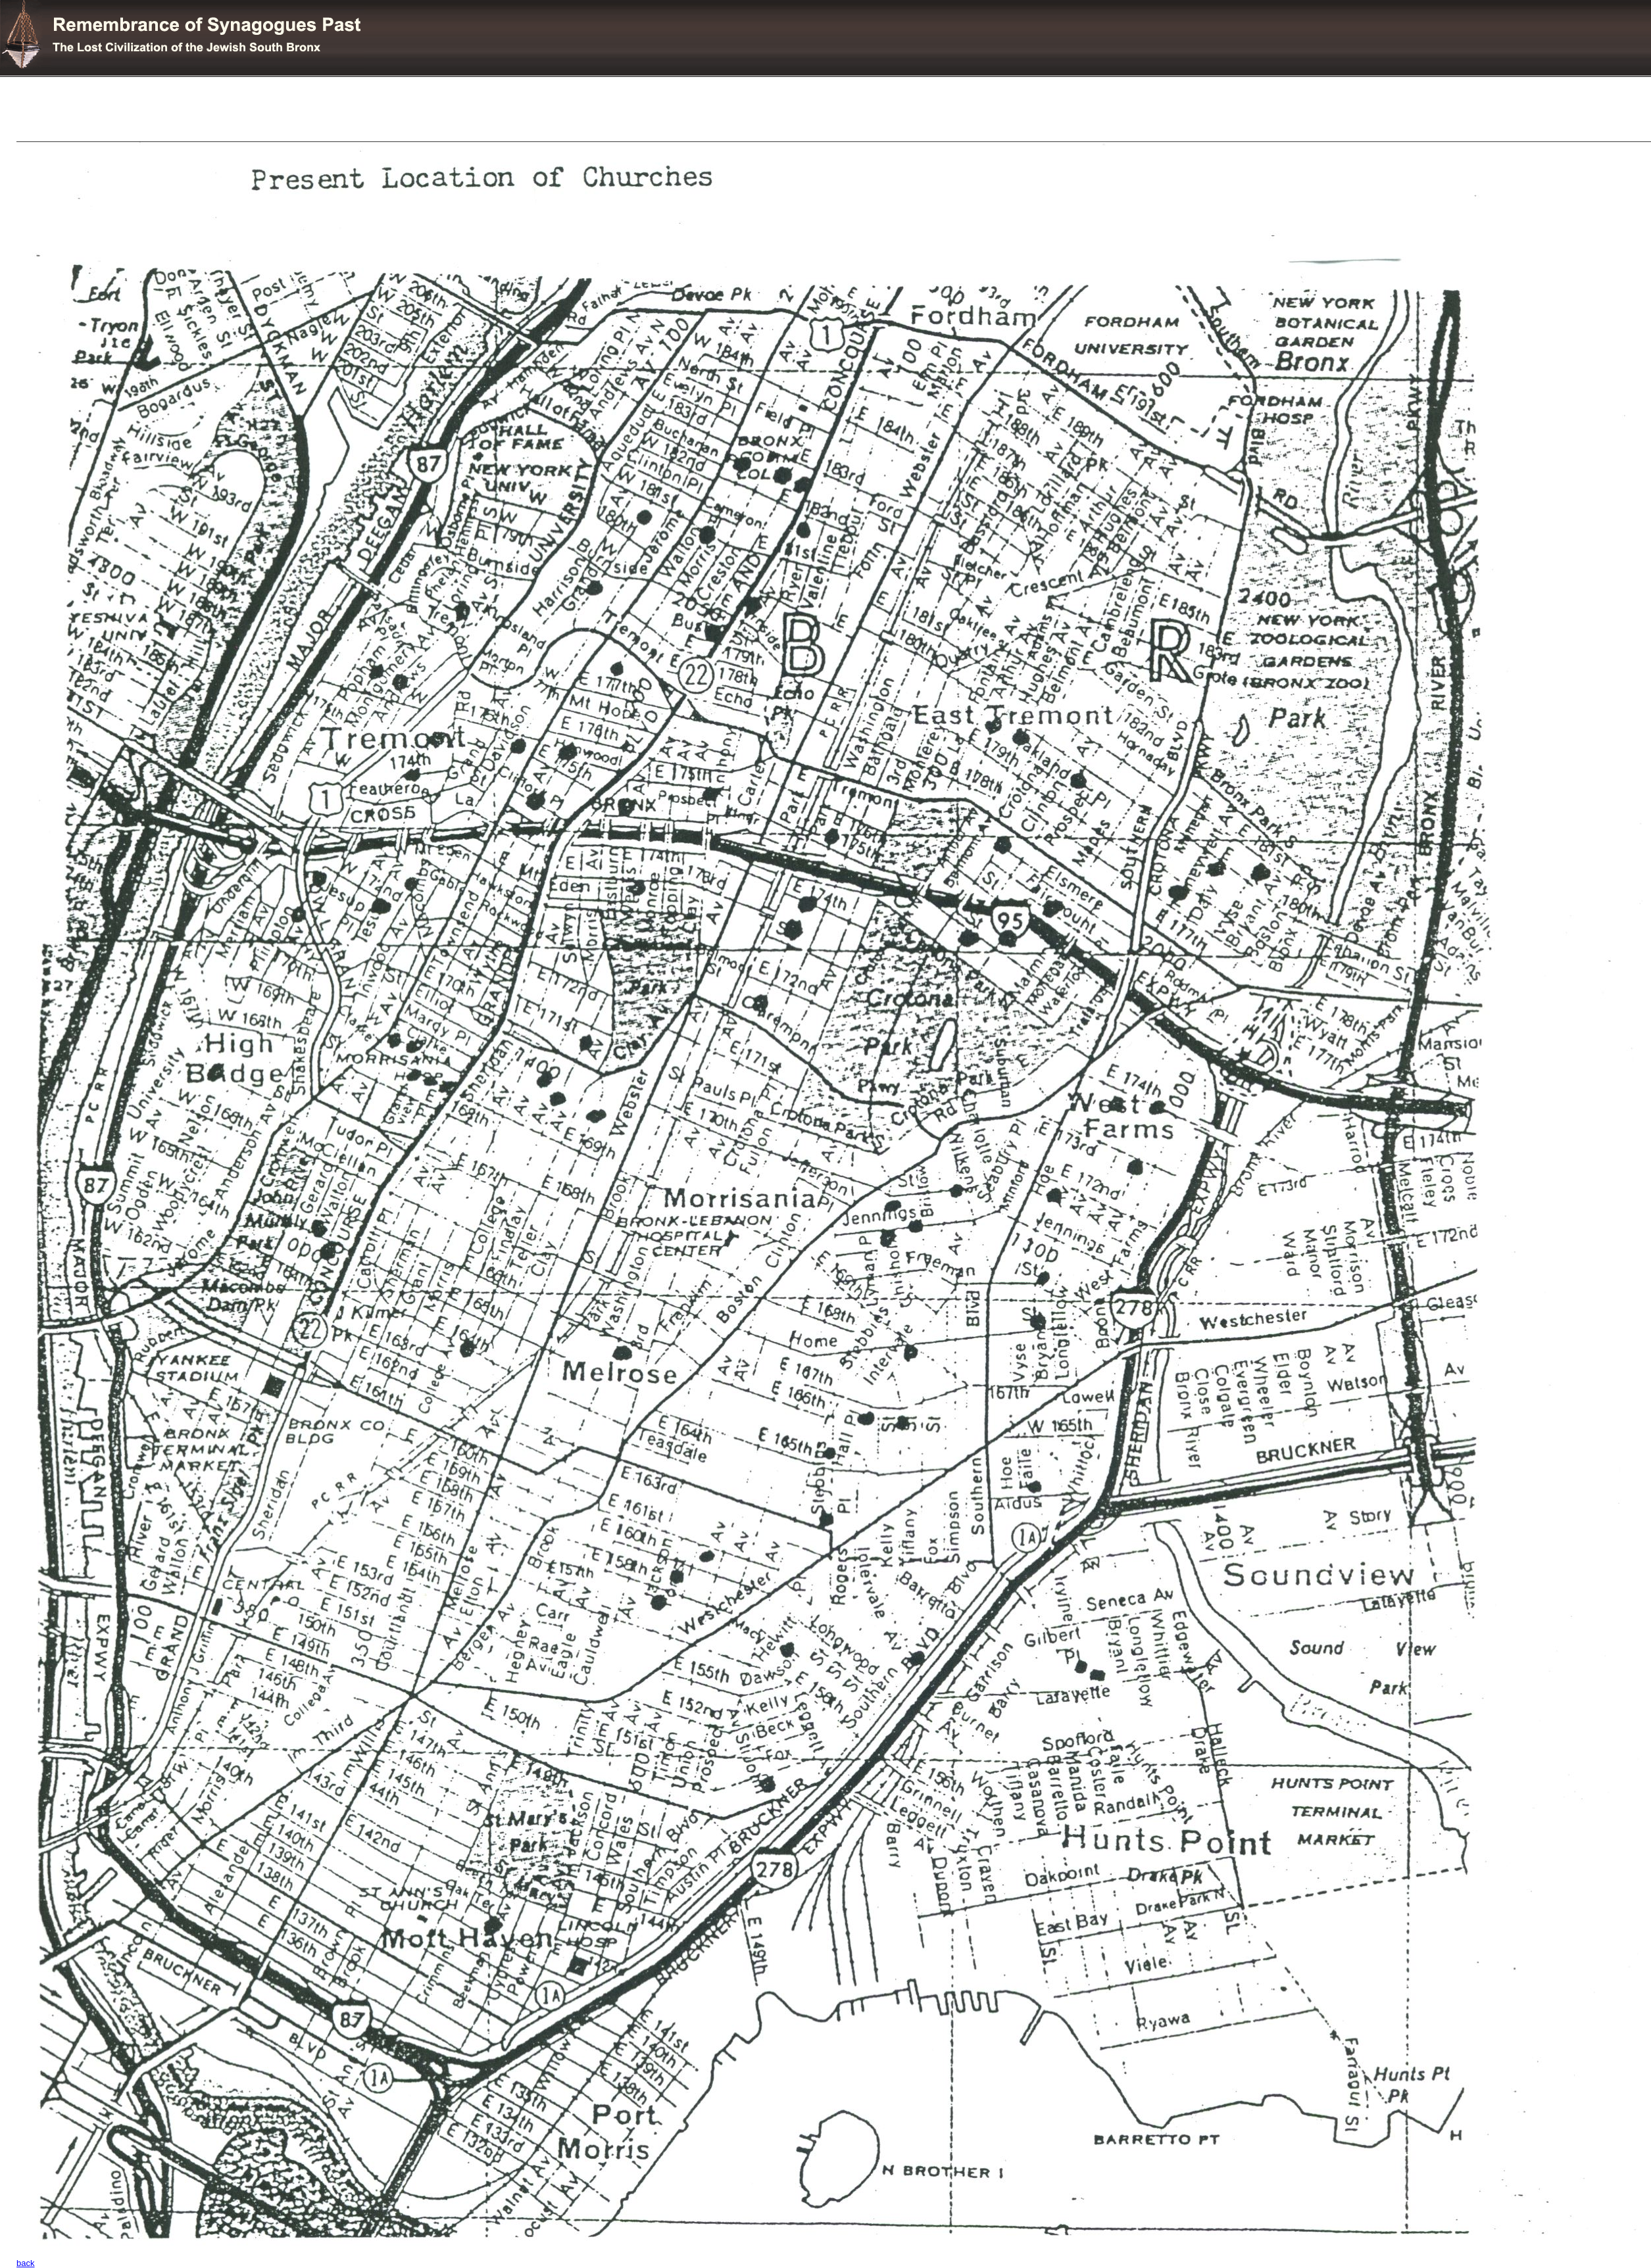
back (25, 2263)
